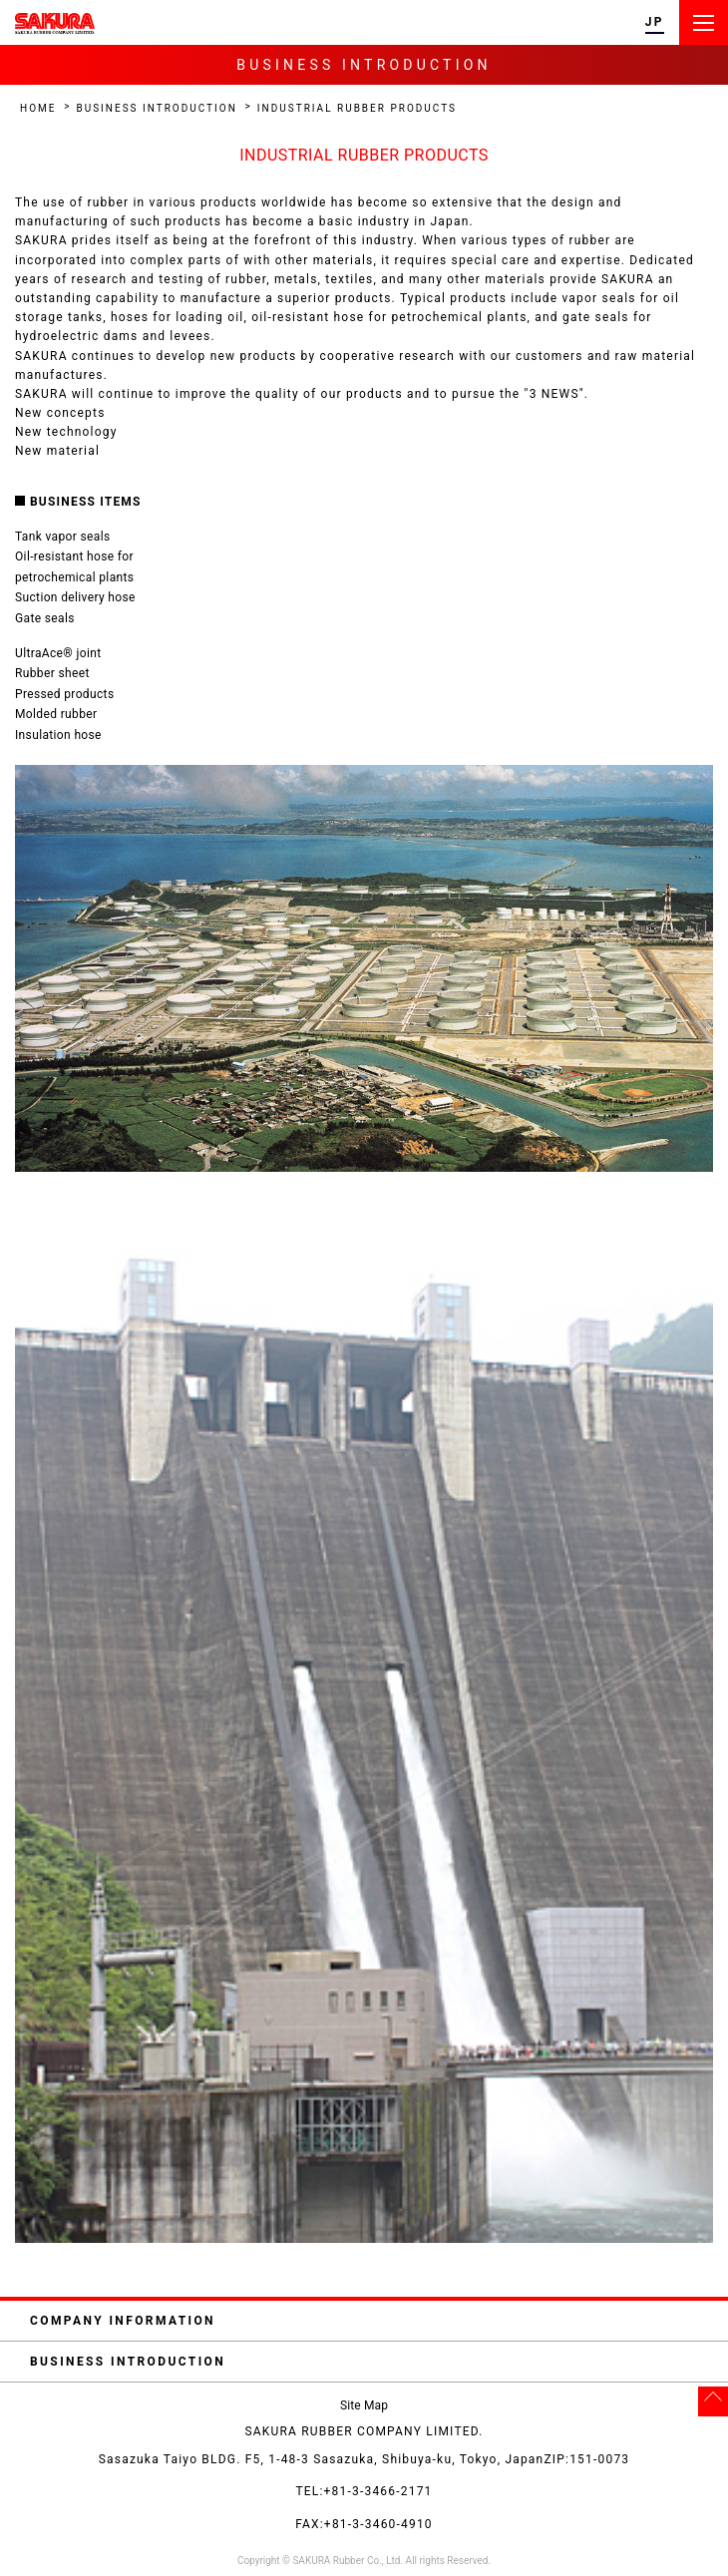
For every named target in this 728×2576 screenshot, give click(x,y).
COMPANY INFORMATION (371, 2321)
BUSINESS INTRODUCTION (156, 108)
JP (654, 22)
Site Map (364, 2405)
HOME (38, 108)
